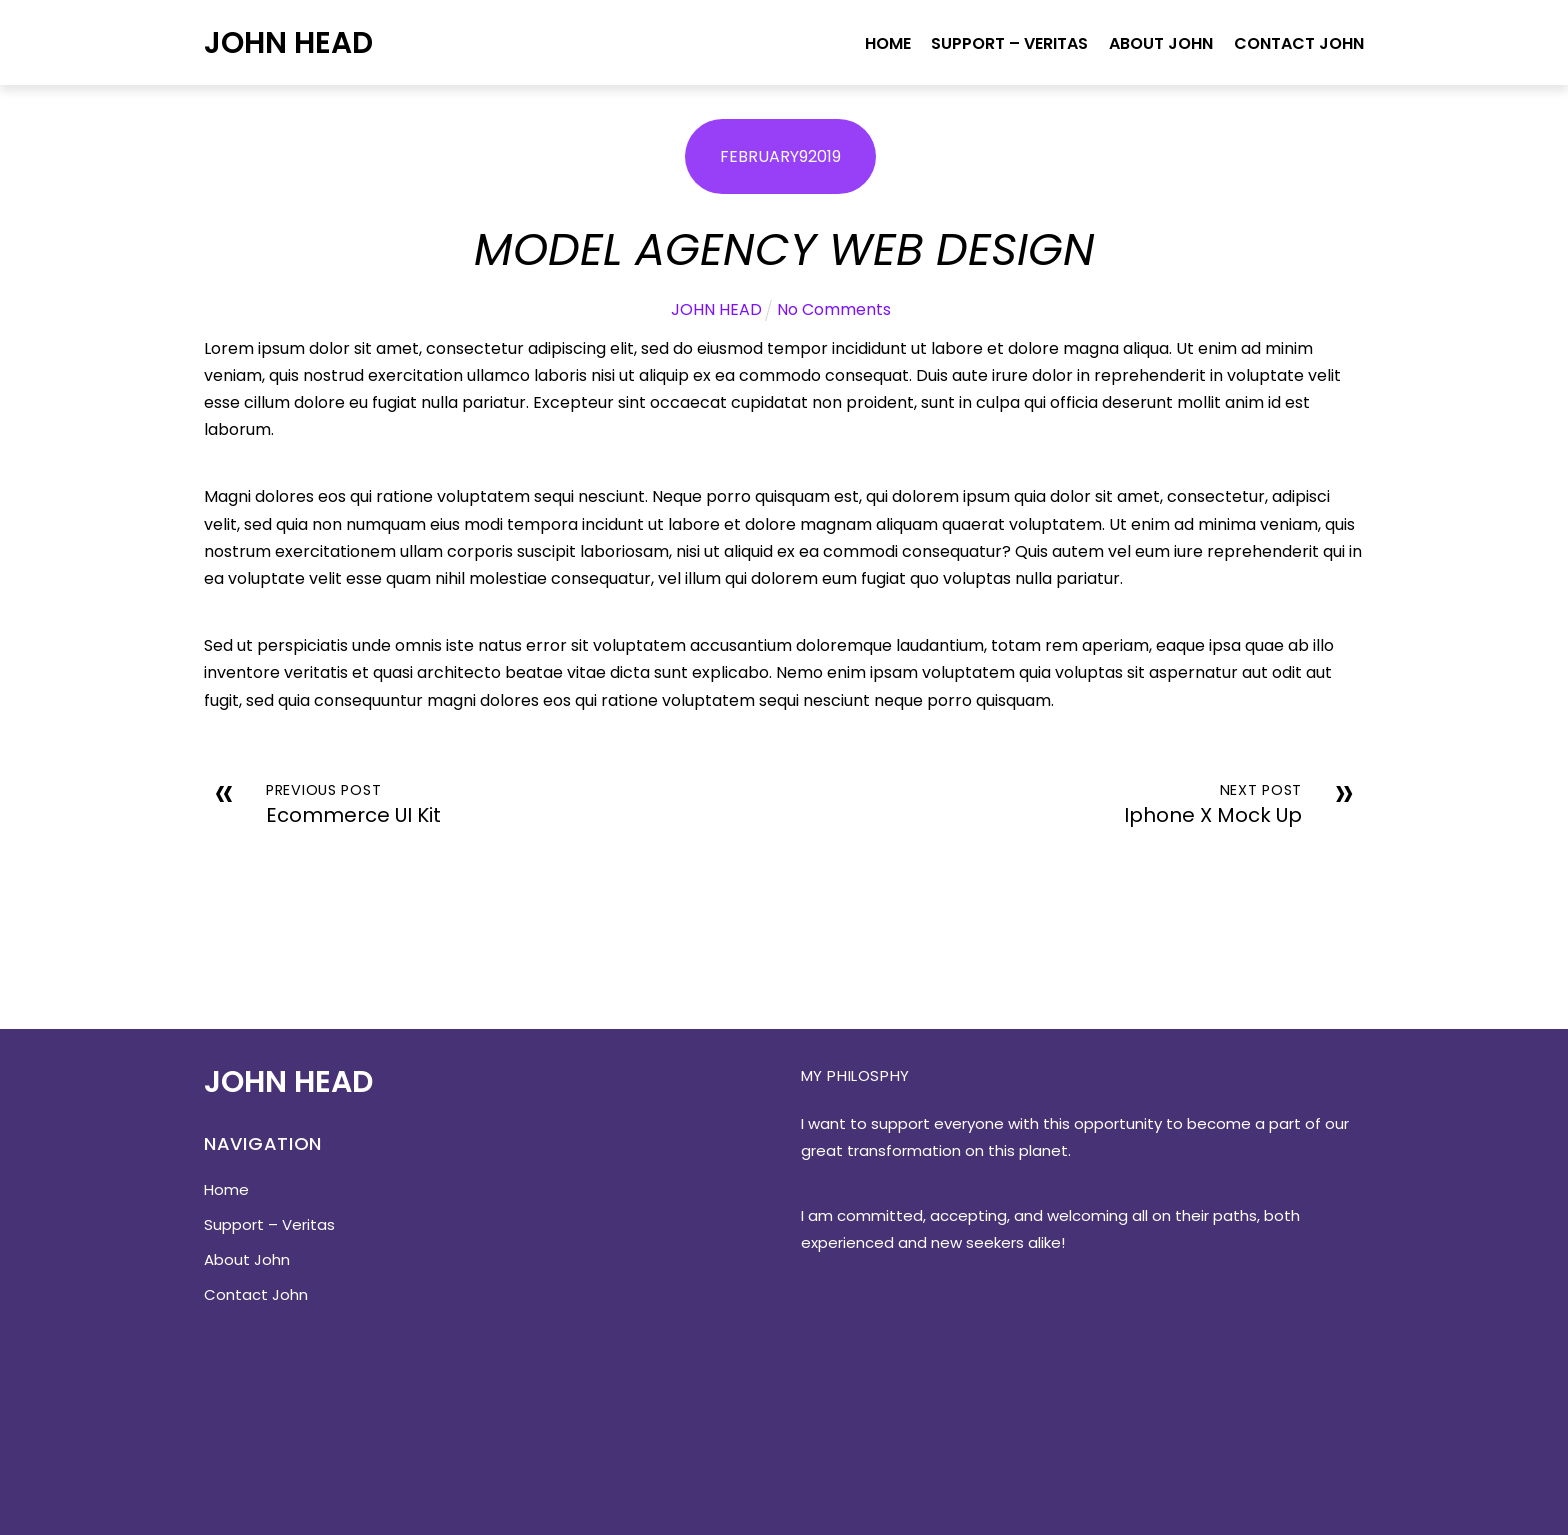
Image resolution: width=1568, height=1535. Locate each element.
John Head (288, 42)
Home (888, 43)
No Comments (834, 309)
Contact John (1299, 43)
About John (1161, 43)
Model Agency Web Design (784, 249)
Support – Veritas (1009, 43)
